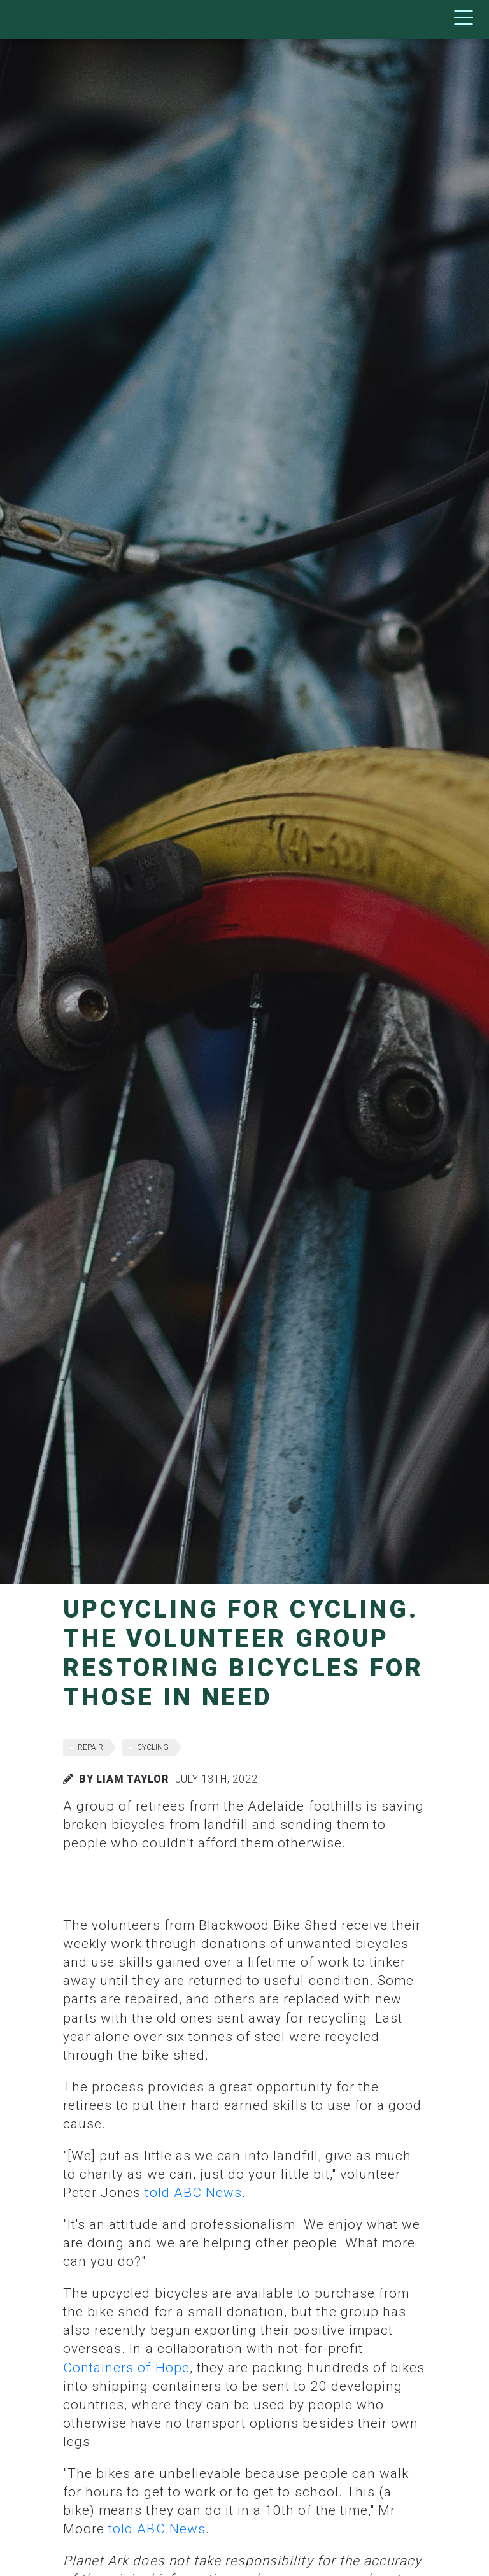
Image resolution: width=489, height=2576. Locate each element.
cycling (153, 1747)
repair (90, 1747)
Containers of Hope (126, 2367)
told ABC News (193, 2192)
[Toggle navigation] (466, 19)
